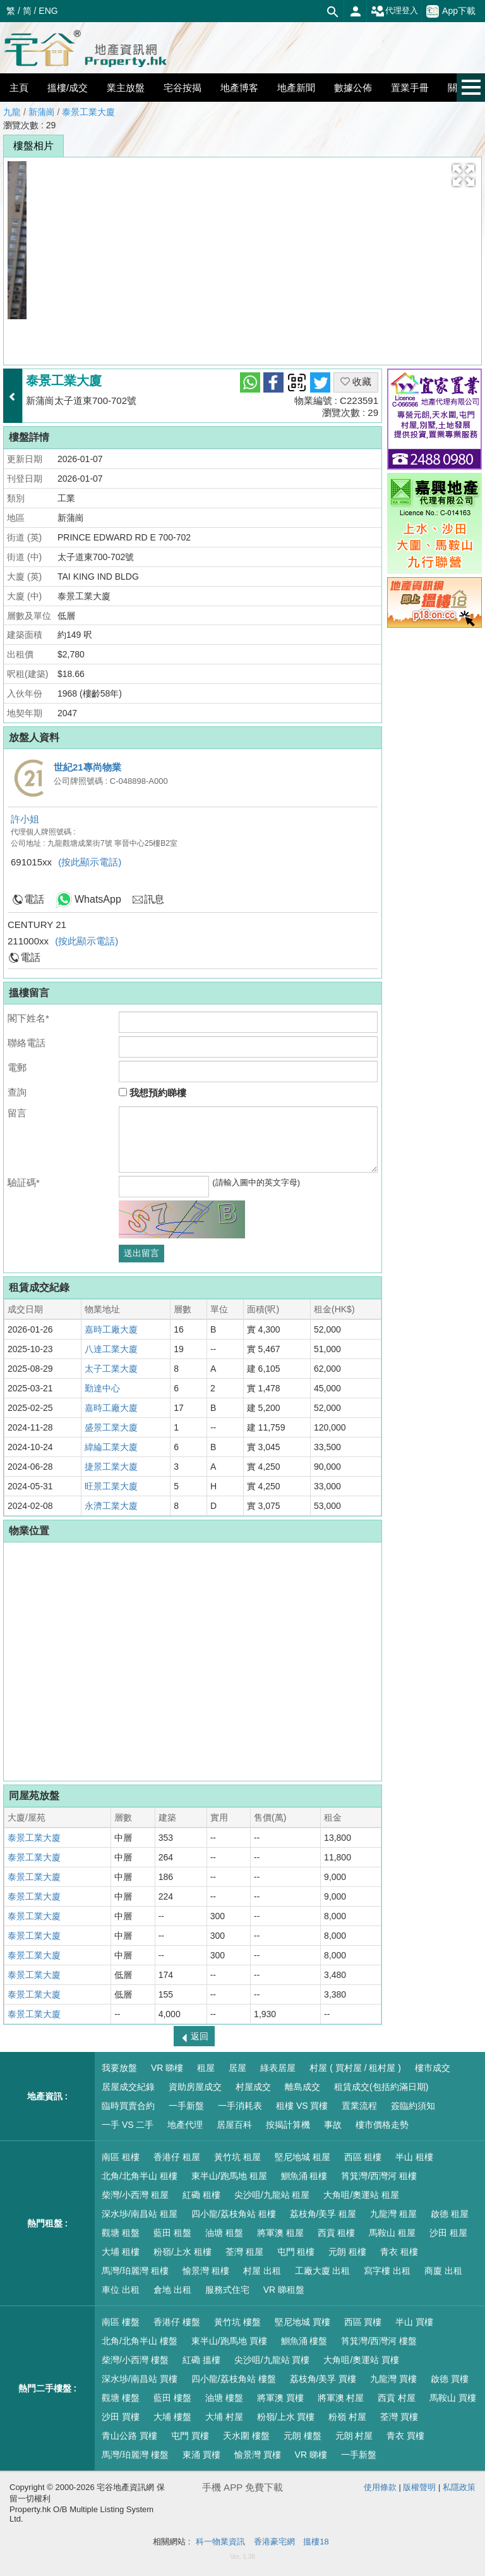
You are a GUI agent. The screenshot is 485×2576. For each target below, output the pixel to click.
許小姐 (25, 819)
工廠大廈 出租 (322, 2271)
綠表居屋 (278, 2068)
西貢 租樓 (337, 2233)
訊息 (154, 899)
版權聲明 (419, 2487)
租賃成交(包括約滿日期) (381, 2087)
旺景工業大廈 (111, 1486)
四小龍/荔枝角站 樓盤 (233, 2379)
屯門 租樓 (296, 2252)
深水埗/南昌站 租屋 (139, 2214)
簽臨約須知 (413, 2106)
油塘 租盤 (224, 2233)
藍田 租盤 (172, 2233)
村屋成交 (253, 2087)
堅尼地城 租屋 (302, 2157)
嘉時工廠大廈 (111, 1329)
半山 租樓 (414, 2157)
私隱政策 (459, 2487)
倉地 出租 (172, 2290)
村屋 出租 (262, 2271)
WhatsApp (98, 899)
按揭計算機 (288, 2125)
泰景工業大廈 (88, 112)
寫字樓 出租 (387, 2271)
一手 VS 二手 (127, 2125)
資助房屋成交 (195, 2087)
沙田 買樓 (121, 2417)
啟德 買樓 (450, 2379)
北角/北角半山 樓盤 (139, 2341)
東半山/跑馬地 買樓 (229, 2341)
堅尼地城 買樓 (302, 2322)
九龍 (12, 112)
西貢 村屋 (397, 2398)
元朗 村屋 (354, 2436)
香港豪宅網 (274, 2541)
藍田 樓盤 (172, 2398)
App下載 (451, 11)
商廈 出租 (443, 2271)
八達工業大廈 (111, 1349)
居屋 (237, 2068)
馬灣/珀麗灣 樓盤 (135, 2455)
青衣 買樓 (405, 2436)
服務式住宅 (227, 2290)
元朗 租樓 (347, 2252)
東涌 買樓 (201, 2455)
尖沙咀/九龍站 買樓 (272, 2360)
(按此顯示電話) (89, 862)
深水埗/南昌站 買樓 (139, 2379)
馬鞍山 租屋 (392, 2233)
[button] (463, 175)
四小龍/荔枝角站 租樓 (233, 2214)
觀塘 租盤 (121, 2233)
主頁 (18, 87)
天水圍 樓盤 (246, 2436)
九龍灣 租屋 (393, 2214)
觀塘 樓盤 (121, 2398)
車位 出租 (121, 2290)
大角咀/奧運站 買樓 (361, 2360)
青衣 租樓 (399, 2252)
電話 (34, 899)
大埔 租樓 (121, 2252)
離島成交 (302, 2087)
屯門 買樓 (190, 2436)
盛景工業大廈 (111, 1427)
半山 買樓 (414, 2322)
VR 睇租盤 (283, 2290)
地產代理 (185, 2125)
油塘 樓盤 (224, 2398)
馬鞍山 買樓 (452, 2398)
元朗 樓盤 (302, 2436)
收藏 (355, 381)
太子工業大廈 (111, 1369)
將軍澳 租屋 (280, 2233)
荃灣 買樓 (399, 2417)
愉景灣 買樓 (257, 2455)
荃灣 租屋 (244, 2252)
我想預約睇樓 (152, 1092)
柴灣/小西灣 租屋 (135, 2195)
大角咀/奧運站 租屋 (361, 2195)
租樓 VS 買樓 (302, 2106)
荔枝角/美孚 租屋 (323, 2214)
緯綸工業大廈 (111, 1447)
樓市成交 (432, 2068)
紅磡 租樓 (201, 2195)
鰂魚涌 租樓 (304, 2176)
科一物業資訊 (220, 2541)
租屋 (206, 2068)
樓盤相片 (33, 145)
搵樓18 (315, 2541)
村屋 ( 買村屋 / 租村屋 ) (355, 2068)
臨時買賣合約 (128, 2106)
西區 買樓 (363, 2322)
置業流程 (359, 2106)
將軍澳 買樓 (280, 2398)
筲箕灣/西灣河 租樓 (379, 2176)
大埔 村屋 (224, 2417)
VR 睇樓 (167, 2068)
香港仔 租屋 (176, 2157)
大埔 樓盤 (172, 2417)
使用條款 (380, 2487)
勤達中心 (102, 1388)
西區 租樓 (363, 2157)
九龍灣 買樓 (393, 2379)
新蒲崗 (41, 112)
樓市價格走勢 (382, 2125)
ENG (48, 11)
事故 (333, 2125)
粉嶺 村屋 (347, 2417)
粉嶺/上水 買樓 (286, 2417)
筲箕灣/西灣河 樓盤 (379, 2341)
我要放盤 (119, 2068)
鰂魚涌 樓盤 (304, 2341)
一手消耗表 (240, 2106)
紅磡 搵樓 (201, 2360)
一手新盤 (186, 2106)
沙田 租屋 (448, 2233)
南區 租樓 (121, 2157)
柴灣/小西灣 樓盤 (135, 2360)
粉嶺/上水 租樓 (182, 2252)
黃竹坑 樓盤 (237, 2322)
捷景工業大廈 (111, 1467)
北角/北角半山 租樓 (139, 2176)
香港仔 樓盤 (176, 2322)
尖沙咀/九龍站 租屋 (272, 2195)
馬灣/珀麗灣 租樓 (135, 2271)
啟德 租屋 (450, 2214)
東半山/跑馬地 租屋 (229, 2176)
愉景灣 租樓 (206, 2271)
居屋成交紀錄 (128, 2087)
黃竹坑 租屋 (237, 2157)
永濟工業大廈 (111, 1506)
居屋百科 (234, 2125)
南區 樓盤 (121, 2322)
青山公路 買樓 (129, 2436)
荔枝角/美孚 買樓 (323, 2379)
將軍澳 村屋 (341, 2398)
